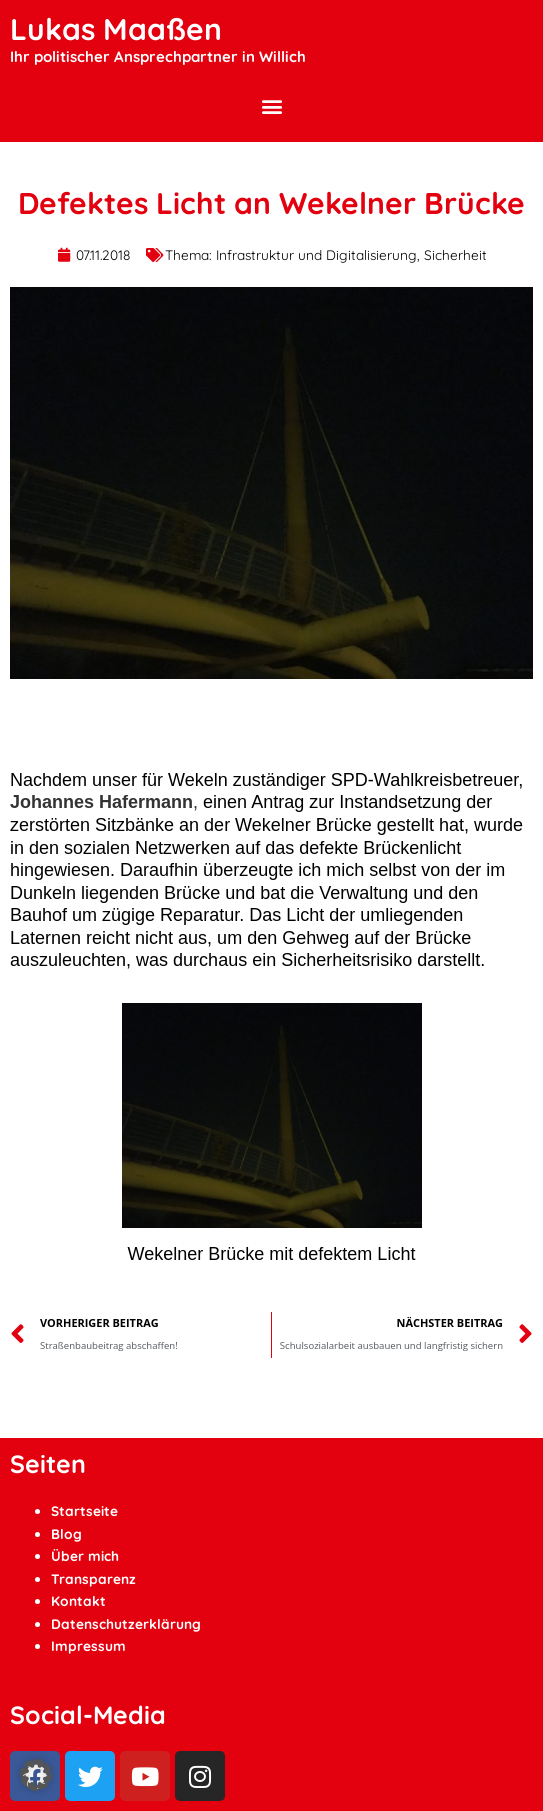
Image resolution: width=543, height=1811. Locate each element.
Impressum (88, 1645)
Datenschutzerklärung (126, 1623)
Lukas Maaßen (116, 29)
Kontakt (78, 1600)
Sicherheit (455, 254)
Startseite (84, 1510)
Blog (66, 1533)
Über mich (85, 1555)
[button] (271, 105)
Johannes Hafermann (101, 802)
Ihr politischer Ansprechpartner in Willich (158, 56)
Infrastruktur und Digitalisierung (316, 254)
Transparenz (93, 1578)
